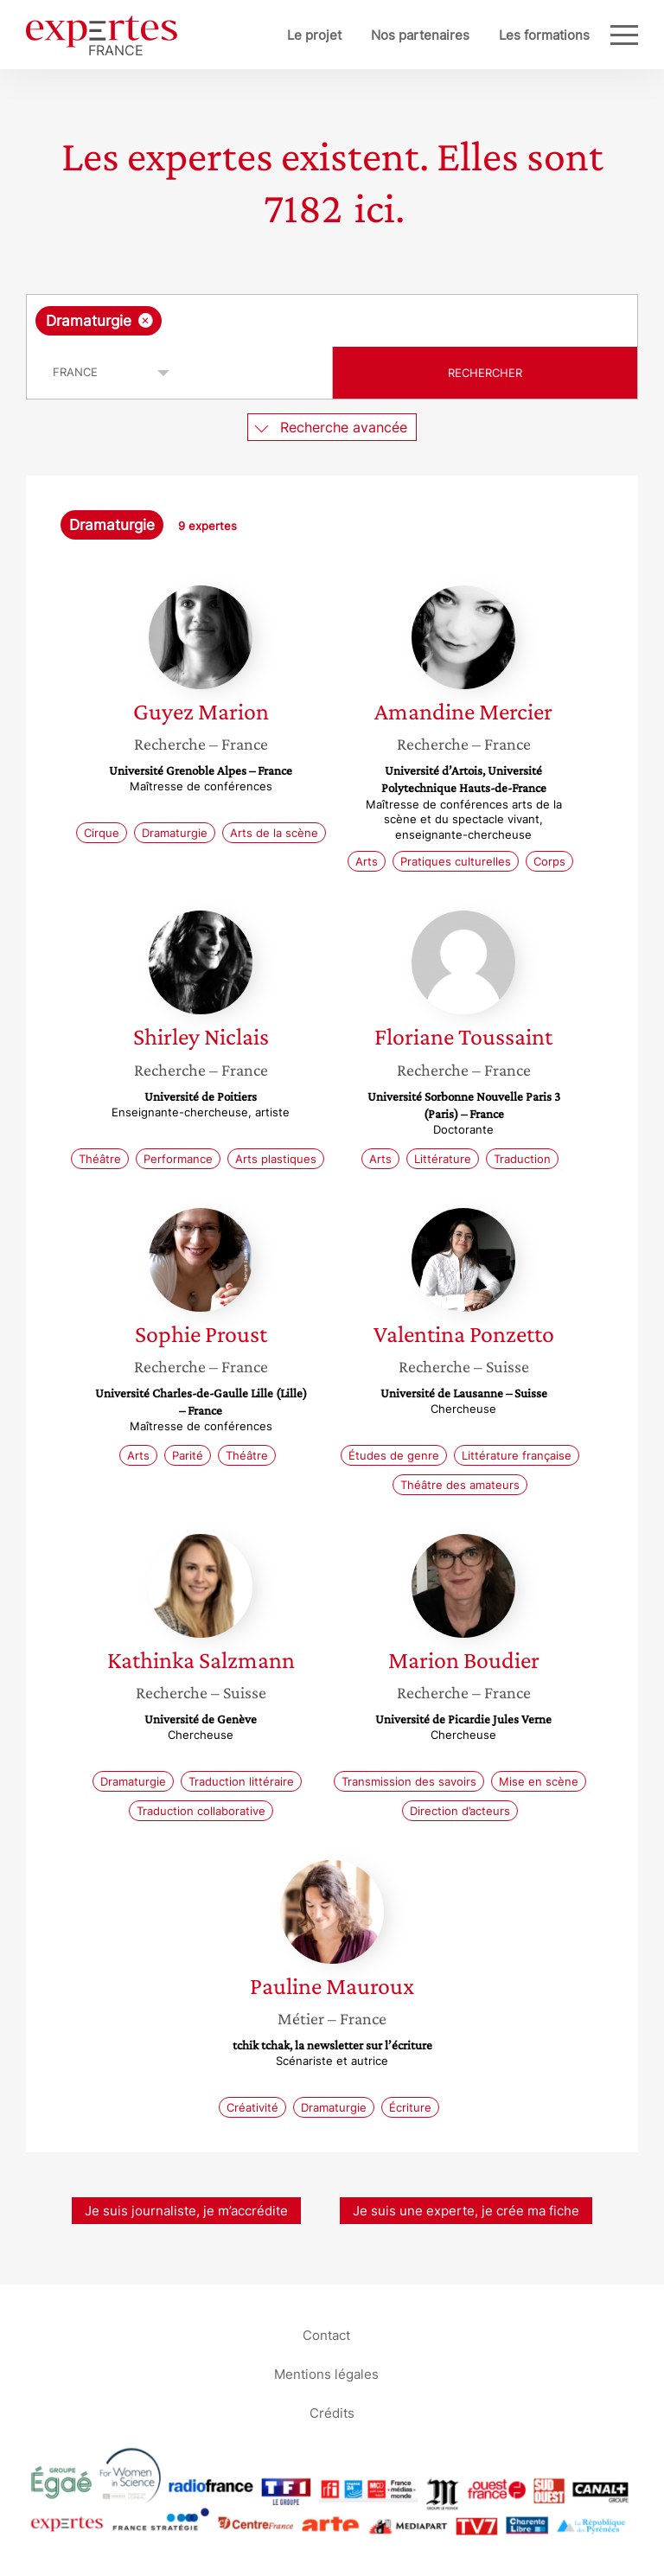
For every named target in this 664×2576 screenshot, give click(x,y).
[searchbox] (303, 321)
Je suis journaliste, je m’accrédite (186, 2210)
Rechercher (485, 373)
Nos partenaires (420, 35)
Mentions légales (326, 2373)
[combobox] (332, 321)
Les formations (544, 35)
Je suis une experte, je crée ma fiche (466, 2210)
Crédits (332, 2412)
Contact (326, 2334)
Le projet (314, 35)
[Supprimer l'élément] (145, 320)
